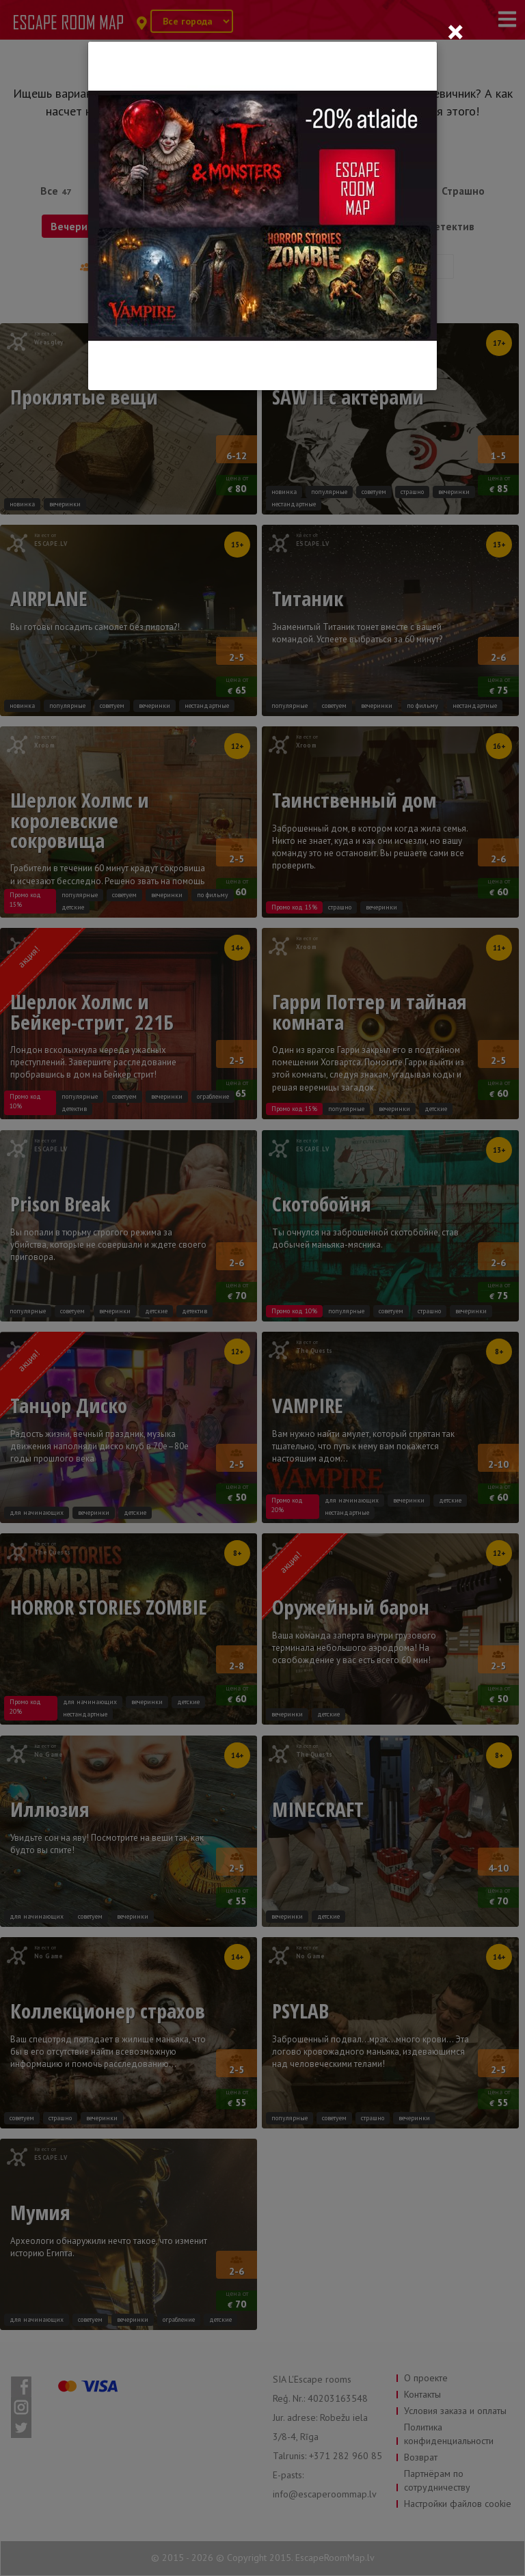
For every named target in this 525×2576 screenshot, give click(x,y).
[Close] (455, 31)
